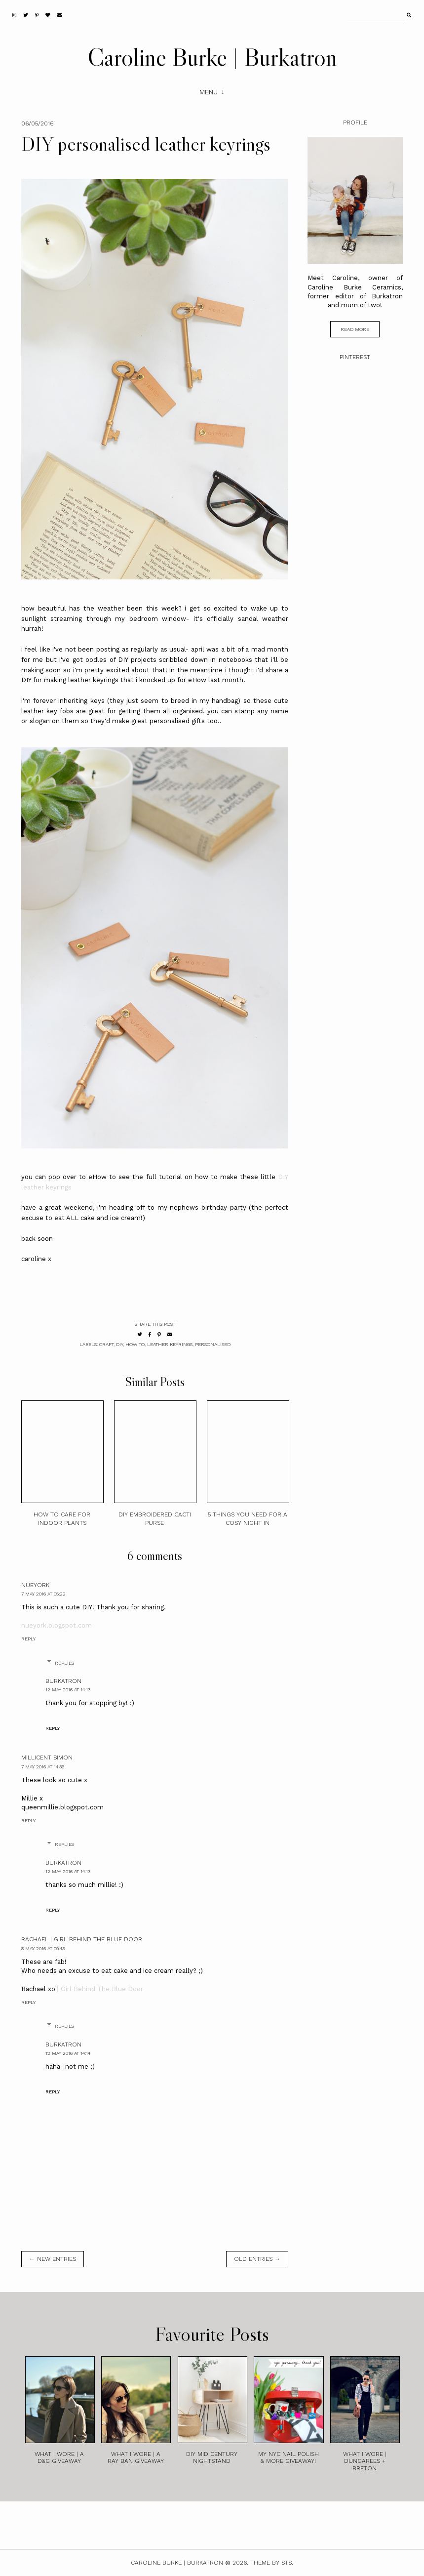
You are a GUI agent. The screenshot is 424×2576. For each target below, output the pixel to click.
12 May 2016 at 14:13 (67, 1689)
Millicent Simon (47, 1757)
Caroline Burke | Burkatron (212, 56)
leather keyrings (170, 1344)
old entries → (257, 2258)
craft (106, 1344)
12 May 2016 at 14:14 (67, 2053)
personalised (213, 1344)
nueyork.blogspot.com (56, 1625)
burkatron (63, 1680)
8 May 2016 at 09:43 (43, 1948)
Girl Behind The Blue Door (102, 1989)
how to (135, 1344)
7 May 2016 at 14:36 (42, 1766)
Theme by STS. (271, 2562)
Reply (28, 1638)
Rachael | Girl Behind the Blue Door (81, 1939)
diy (119, 1344)
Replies (64, 1663)
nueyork (35, 1585)
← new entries (52, 2258)
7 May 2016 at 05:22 (43, 1593)
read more (355, 329)
